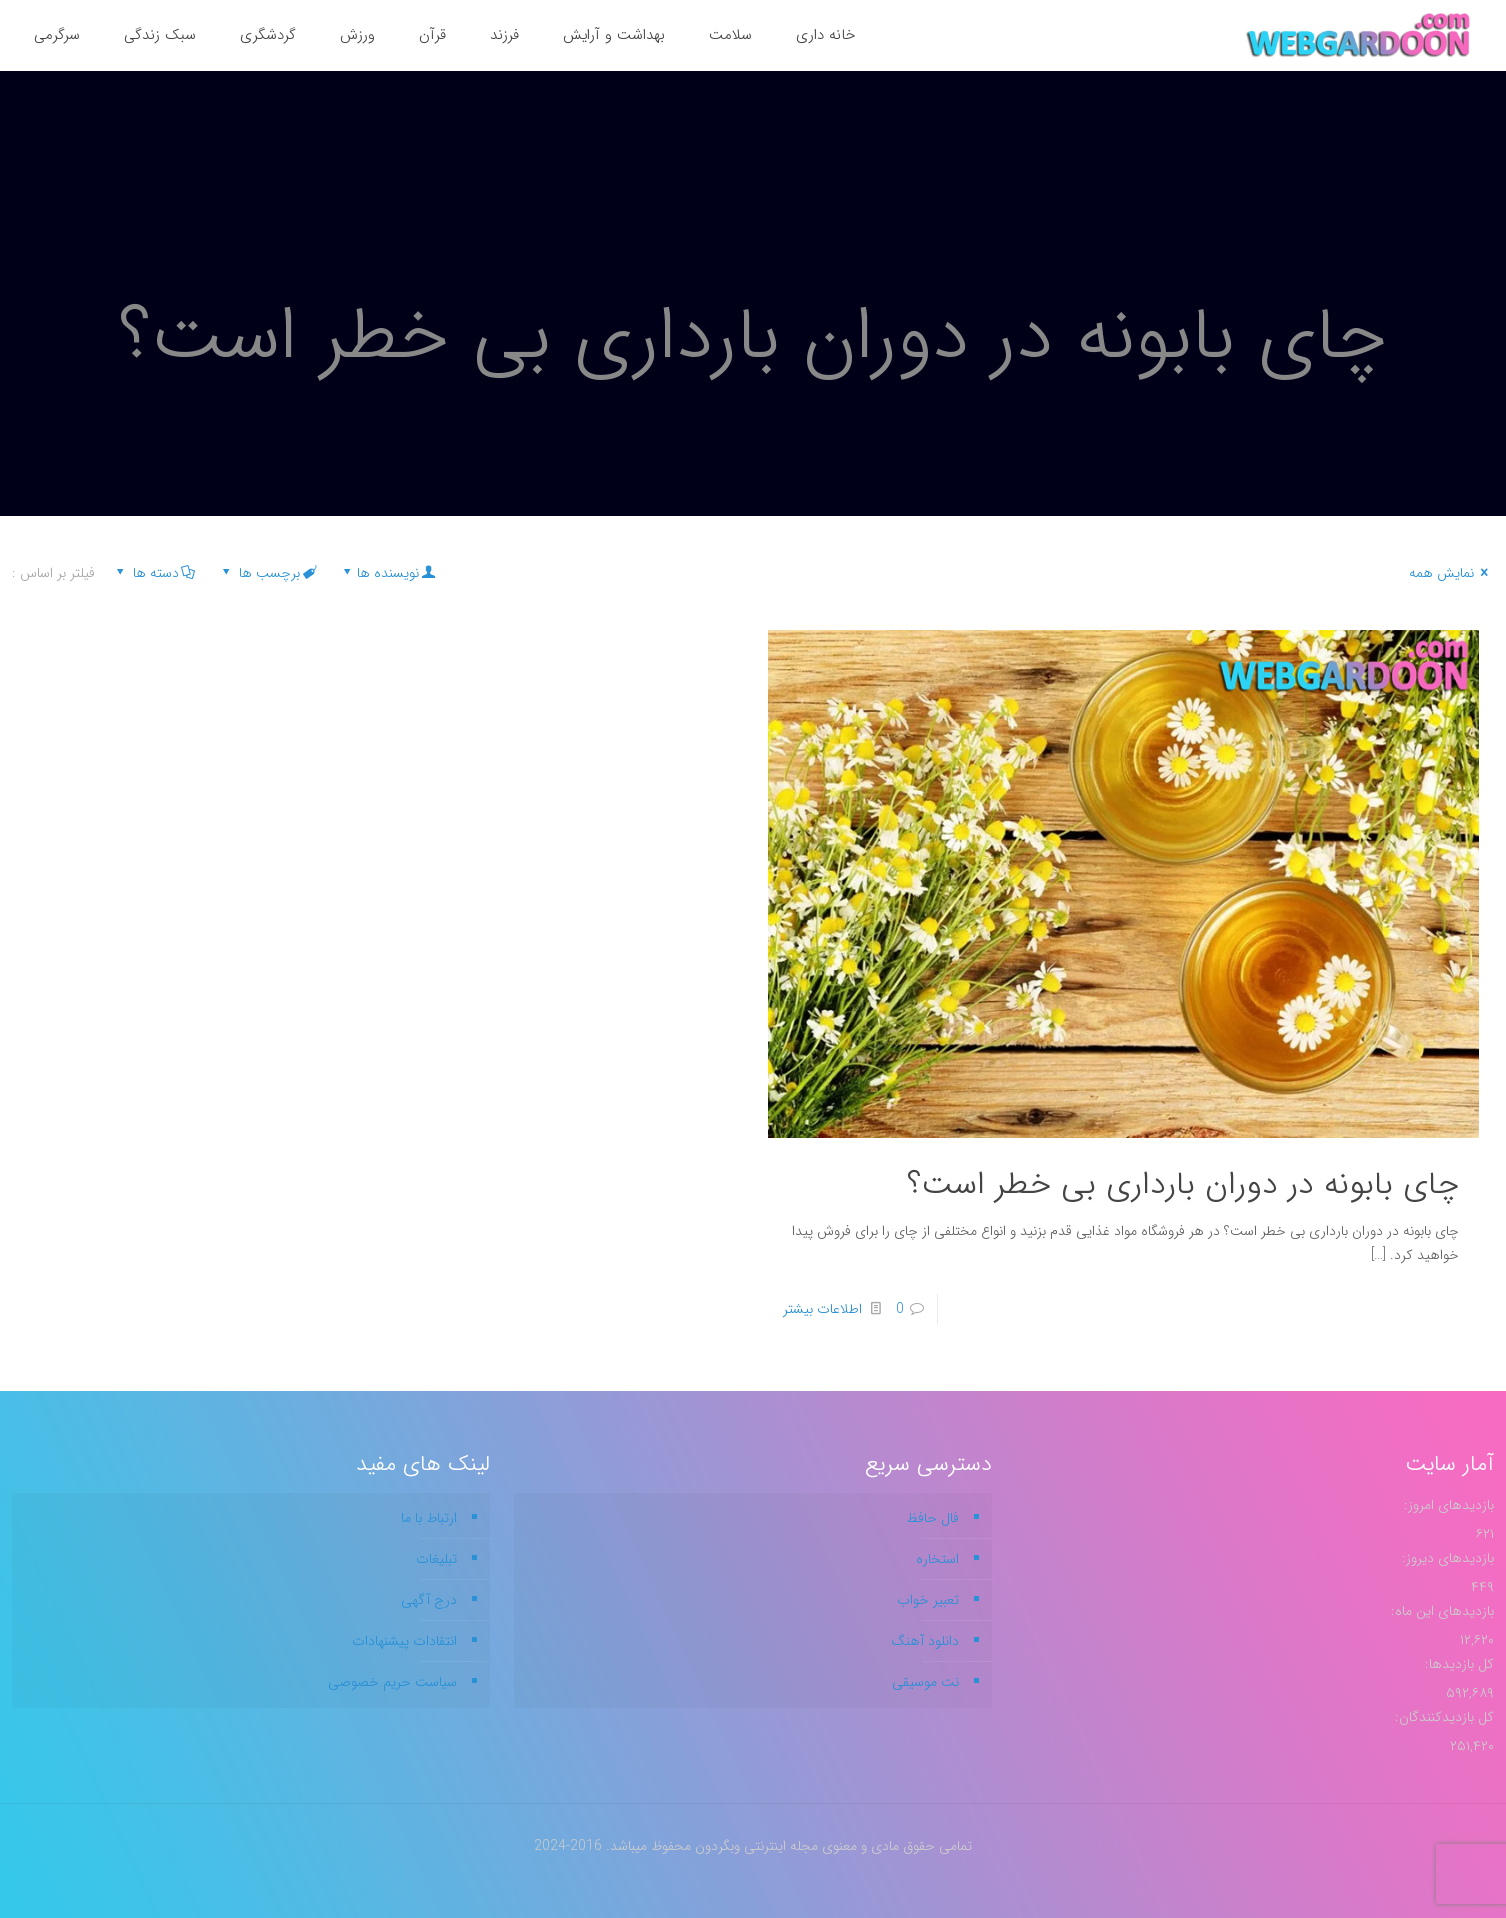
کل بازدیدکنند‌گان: (1442, 1717)
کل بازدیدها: (1457, 1664)
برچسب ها (267, 573)
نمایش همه (1451, 573)
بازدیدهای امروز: (1447, 1505)
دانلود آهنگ (925, 1641)
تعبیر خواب (928, 1600)
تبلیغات (436, 1559)
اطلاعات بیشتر (822, 1309)
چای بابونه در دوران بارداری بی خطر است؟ (1183, 1185)
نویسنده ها (387, 573)
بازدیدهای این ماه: (1440, 1611)
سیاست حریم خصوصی (392, 1682)
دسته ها (154, 573)
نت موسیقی (925, 1682)
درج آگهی (429, 1600)
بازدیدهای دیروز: (1446, 1558)
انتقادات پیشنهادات (404, 1641)
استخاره (937, 1559)
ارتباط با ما (429, 1518)
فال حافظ (932, 1518)
